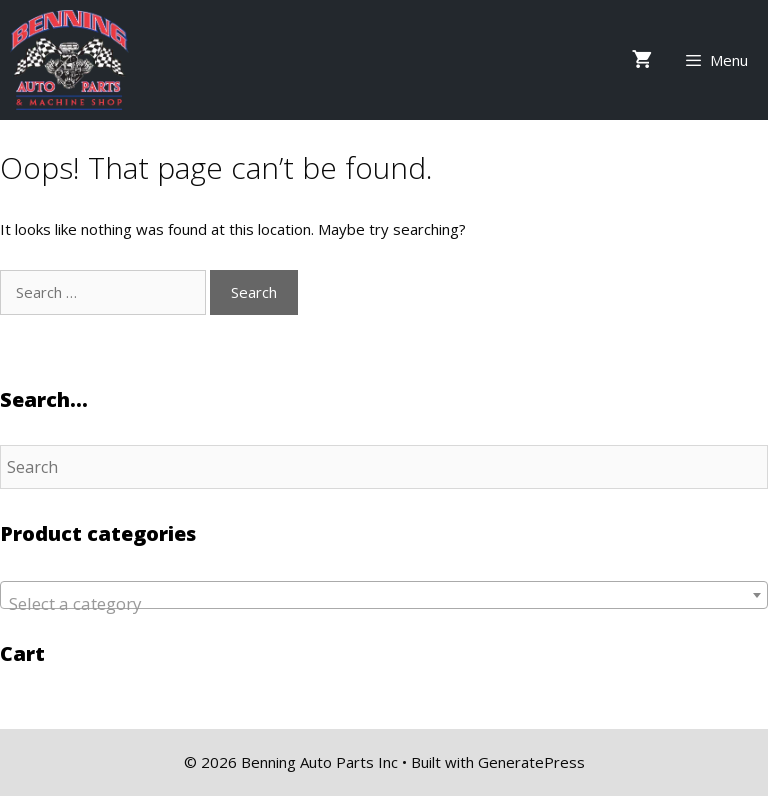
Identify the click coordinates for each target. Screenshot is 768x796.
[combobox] (384, 595)
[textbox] (384, 604)
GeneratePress (531, 762)
